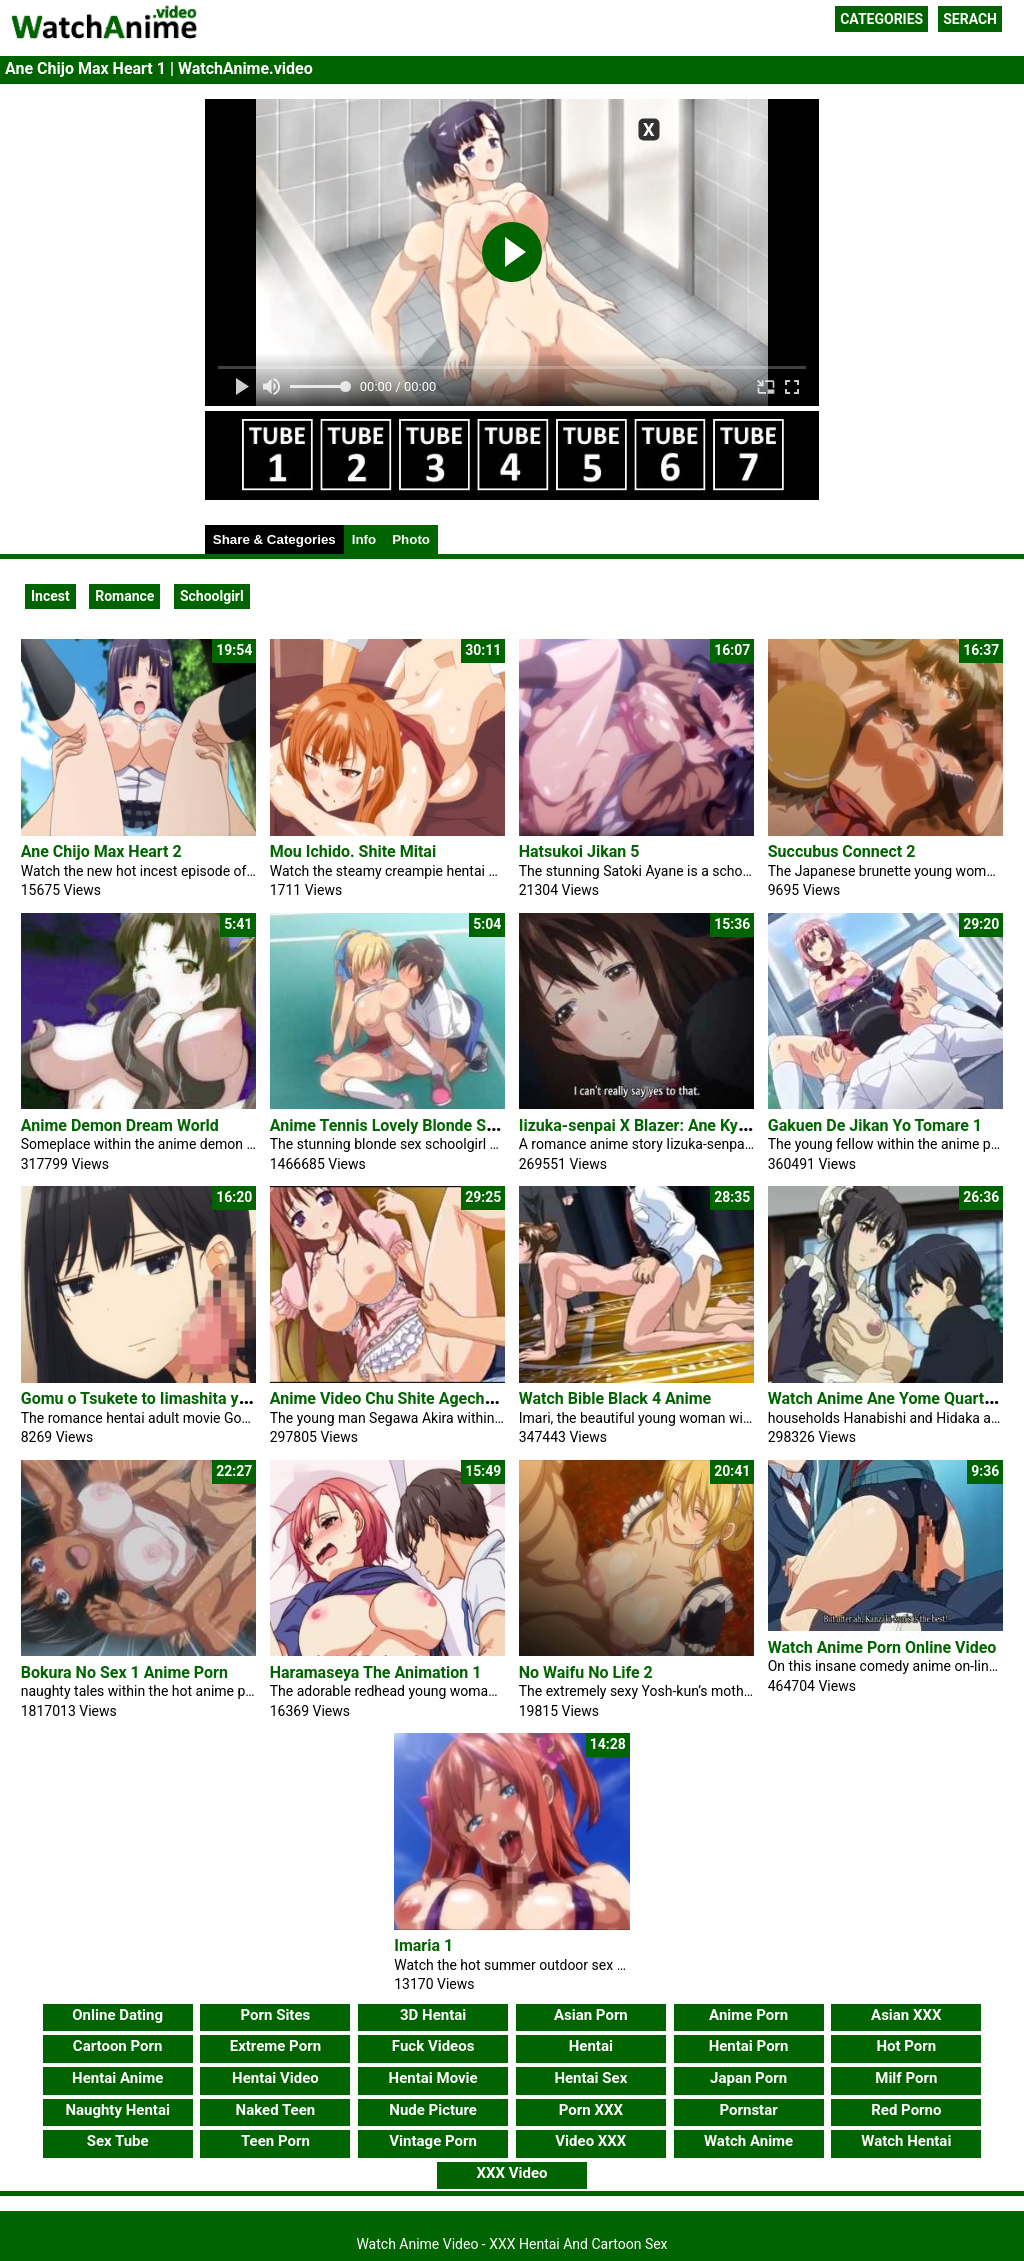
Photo (411, 539)
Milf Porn (906, 2078)
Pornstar (748, 2110)
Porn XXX (591, 2110)
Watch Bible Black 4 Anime (615, 1398)
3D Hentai (433, 2015)
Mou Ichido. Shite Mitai (353, 851)
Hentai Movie (433, 2078)
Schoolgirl (212, 596)
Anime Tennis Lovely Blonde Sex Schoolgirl (425, 1125)
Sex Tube (118, 2141)
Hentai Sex (590, 2078)
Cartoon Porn (118, 2046)
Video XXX (590, 2141)
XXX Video (511, 2173)
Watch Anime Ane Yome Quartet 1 (890, 1398)
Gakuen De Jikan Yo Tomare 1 (875, 1125)
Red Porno (906, 2110)
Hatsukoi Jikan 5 (579, 851)
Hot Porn (906, 2046)
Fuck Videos (433, 2046)
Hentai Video (275, 2078)
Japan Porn (748, 2078)
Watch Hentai (906, 2141)
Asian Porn (591, 2015)
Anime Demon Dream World (120, 1125)
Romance (124, 596)
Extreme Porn (275, 2046)
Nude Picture (433, 2110)
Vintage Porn (433, 2141)
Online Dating (117, 2015)
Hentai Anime (117, 2078)
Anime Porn (748, 2015)
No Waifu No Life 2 (586, 1672)
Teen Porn (275, 2141)
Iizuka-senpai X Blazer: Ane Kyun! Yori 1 (662, 1125)
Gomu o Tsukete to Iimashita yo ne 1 (151, 1398)
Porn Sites (276, 2015)
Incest (50, 596)
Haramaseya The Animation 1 (376, 1672)
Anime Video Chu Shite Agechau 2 (392, 1398)
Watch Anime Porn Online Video (882, 1647)
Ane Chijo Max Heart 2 (101, 851)
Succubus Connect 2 (842, 851)
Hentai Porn (749, 2046)
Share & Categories (274, 539)
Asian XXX (906, 2015)
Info (364, 539)
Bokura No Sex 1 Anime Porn (124, 1672)
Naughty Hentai (117, 2110)
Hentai (591, 2046)
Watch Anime (748, 2141)
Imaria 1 (423, 1945)
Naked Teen (276, 2110)
